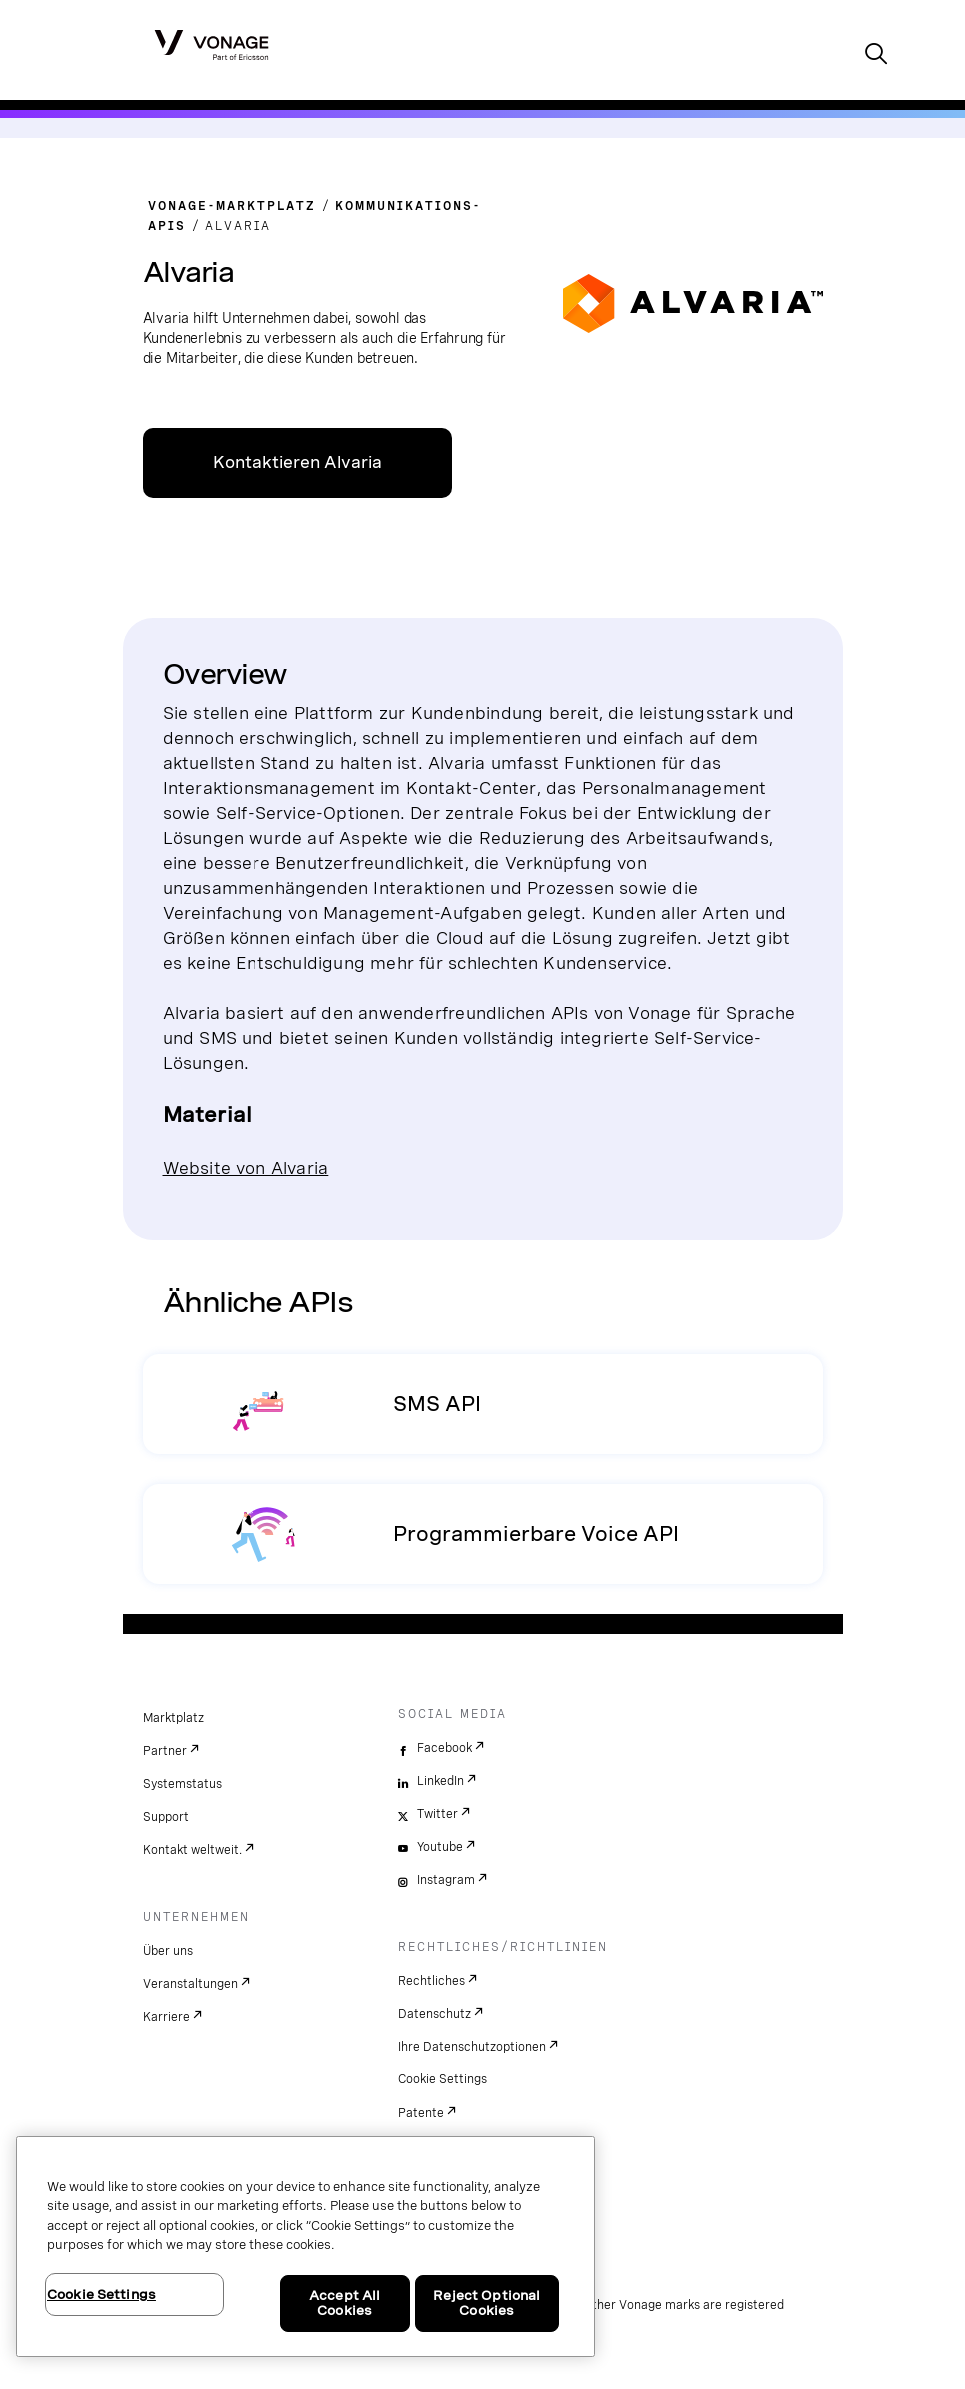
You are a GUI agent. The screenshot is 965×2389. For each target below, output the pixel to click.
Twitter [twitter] (437, 1814)
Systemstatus (182, 1784)
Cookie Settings (442, 2079)
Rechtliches (431, 1981)
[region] (305, 2246)
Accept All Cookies (344, 2303)
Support (166, 1817)
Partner (165, 1751)
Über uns (168, 1951)
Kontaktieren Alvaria (297, 462)
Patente (421, 2113)
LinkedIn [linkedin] (440, 1781)
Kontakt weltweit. (192, 1850)
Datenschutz (434, 2014)
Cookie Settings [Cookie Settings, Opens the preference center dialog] (101, 2294)
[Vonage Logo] (211, 44)
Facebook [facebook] (444, 1748)
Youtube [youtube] (440, 1847)
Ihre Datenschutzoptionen (472, 2047)
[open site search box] (876, 55)
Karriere (166, 2017)
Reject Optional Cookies (486, 2303)
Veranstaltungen (190, 1984)
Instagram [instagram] (446, 1880)
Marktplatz (173, 1718)
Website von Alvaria (246, 1167)
